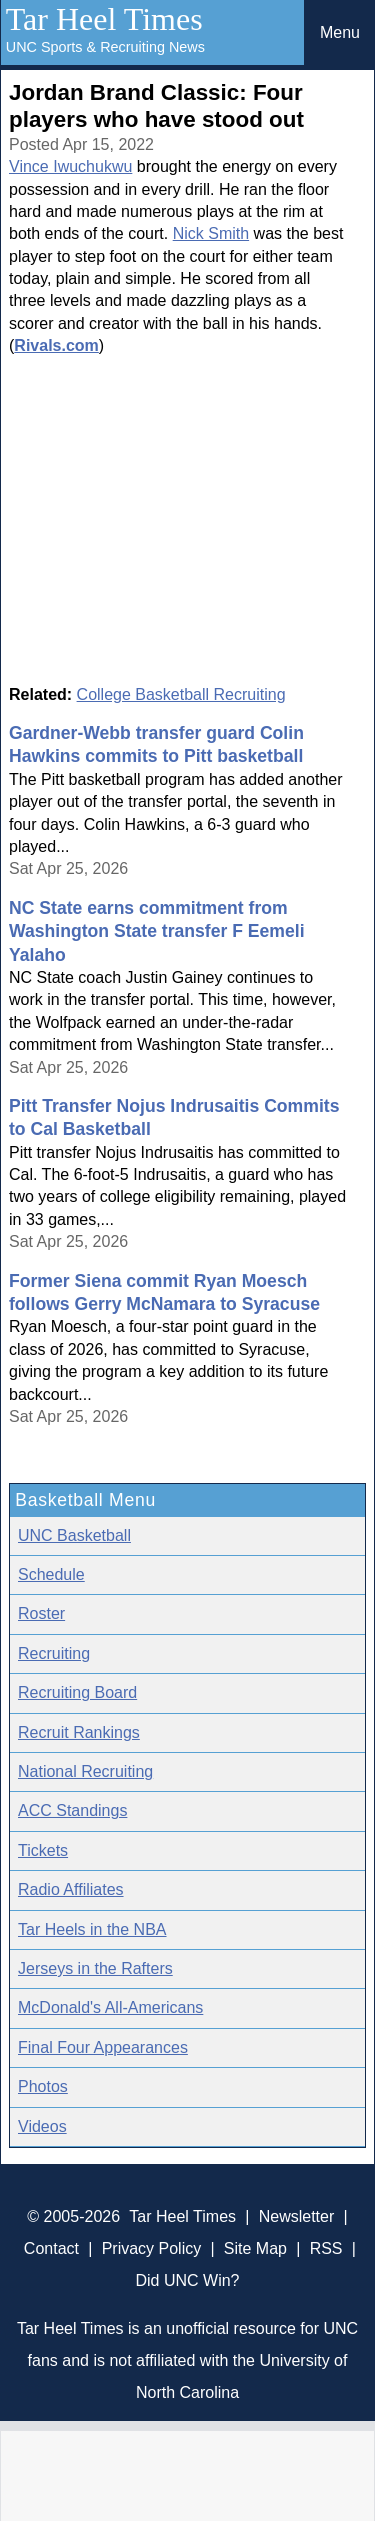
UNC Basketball (74, 1535)
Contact (51, 2248)
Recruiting (54, 1653)
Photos (43, 2086)
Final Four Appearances (103, 2047)
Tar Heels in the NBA (92, 1929)
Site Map (255, 2248)
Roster (41, 1613)
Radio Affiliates (71, 1889)
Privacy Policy (152, 2248)
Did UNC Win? (187, 2280)
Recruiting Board (77, 1692)
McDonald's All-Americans (110, 2007)
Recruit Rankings (79, 1732)
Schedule (51, 1574)
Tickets (43, 1850)
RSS (326, 2248)
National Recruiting (85, 1771)
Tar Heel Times (104, 19)
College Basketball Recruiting (181, 694)
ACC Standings (72, 1810)
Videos (42, 2126)
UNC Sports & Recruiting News (105, 47)
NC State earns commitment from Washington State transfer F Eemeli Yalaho (157, 931)
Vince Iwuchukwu (70, 166)
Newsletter (297, 2216)
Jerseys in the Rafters (95, 1968)
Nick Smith (211, 233)
